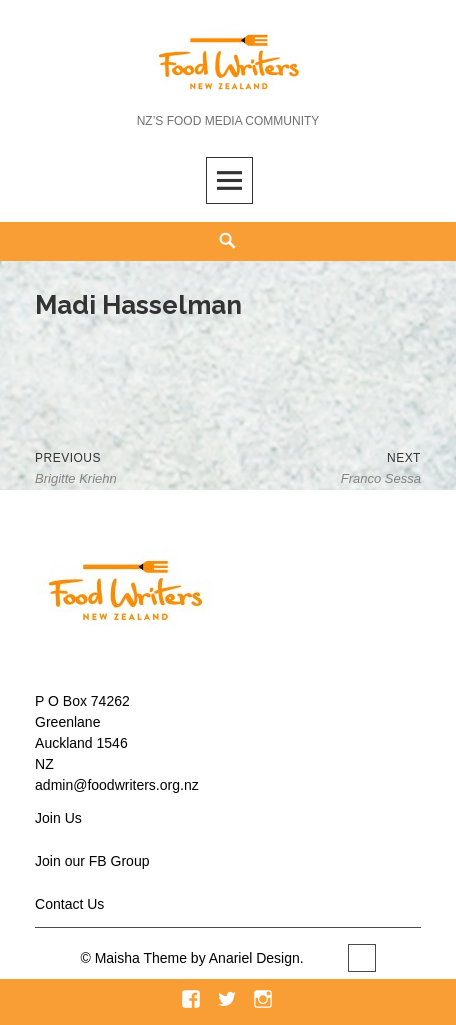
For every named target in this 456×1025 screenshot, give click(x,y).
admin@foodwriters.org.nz (117, 785)
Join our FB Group (92, 861)
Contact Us (69, 904)
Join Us (58, 818)
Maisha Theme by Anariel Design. (201, 958)
